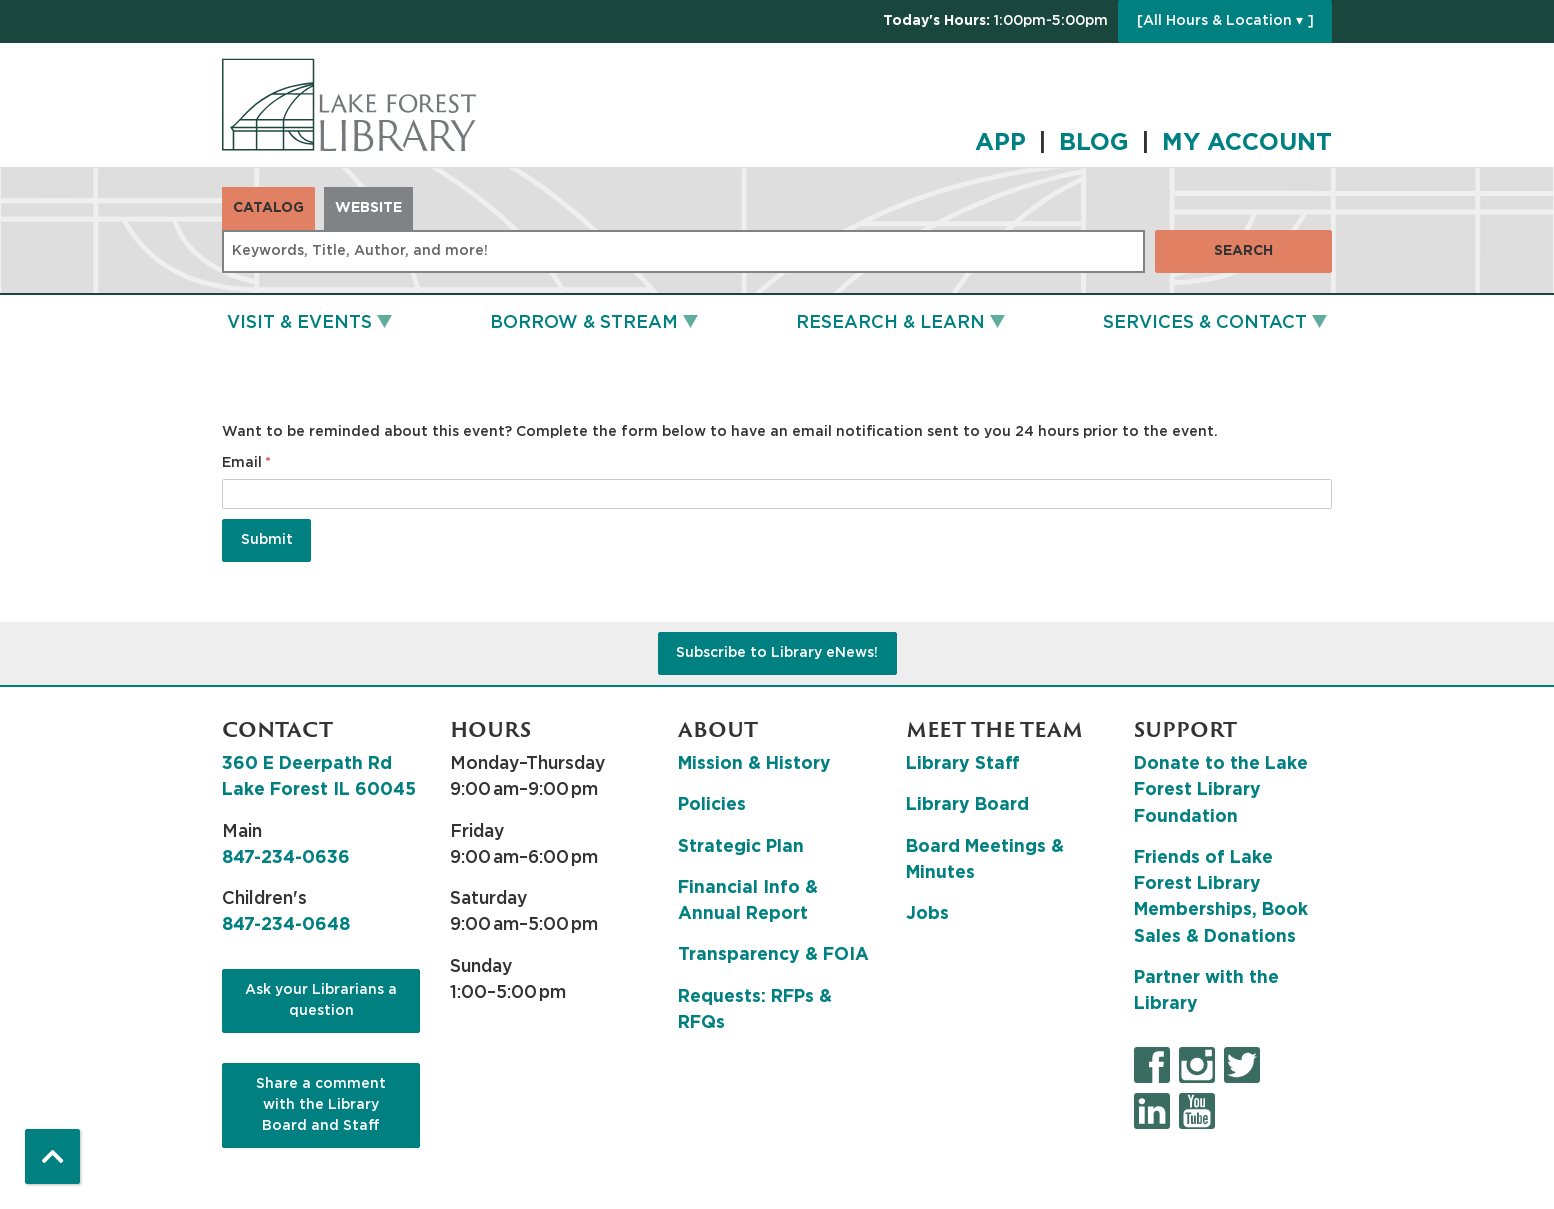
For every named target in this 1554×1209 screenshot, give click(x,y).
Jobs (927, 914)
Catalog (268, 208)
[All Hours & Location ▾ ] (1225, 21)
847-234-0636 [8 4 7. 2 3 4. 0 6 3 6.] (286, 858)
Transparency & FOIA (773, 955)
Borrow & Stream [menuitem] (584, 323)
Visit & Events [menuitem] (299, 323)
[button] (995, 21)
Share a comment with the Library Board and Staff (321, 1105)
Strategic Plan (741, 847)
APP (1000, 143)
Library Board (967, 805)
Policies (712, 805)
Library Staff (963, 764)
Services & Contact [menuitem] (1205, 323)
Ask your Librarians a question (321, 1000)
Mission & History (754, 764)
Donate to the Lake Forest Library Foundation (1221, 790)
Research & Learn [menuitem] (890, 323)
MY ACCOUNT (1247, 143)
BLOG (1094, 143)
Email (242, 463)
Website (368, 208)
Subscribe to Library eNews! (777, 653)
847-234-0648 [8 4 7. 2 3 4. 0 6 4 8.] (286, 925)
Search (1243, 251)
